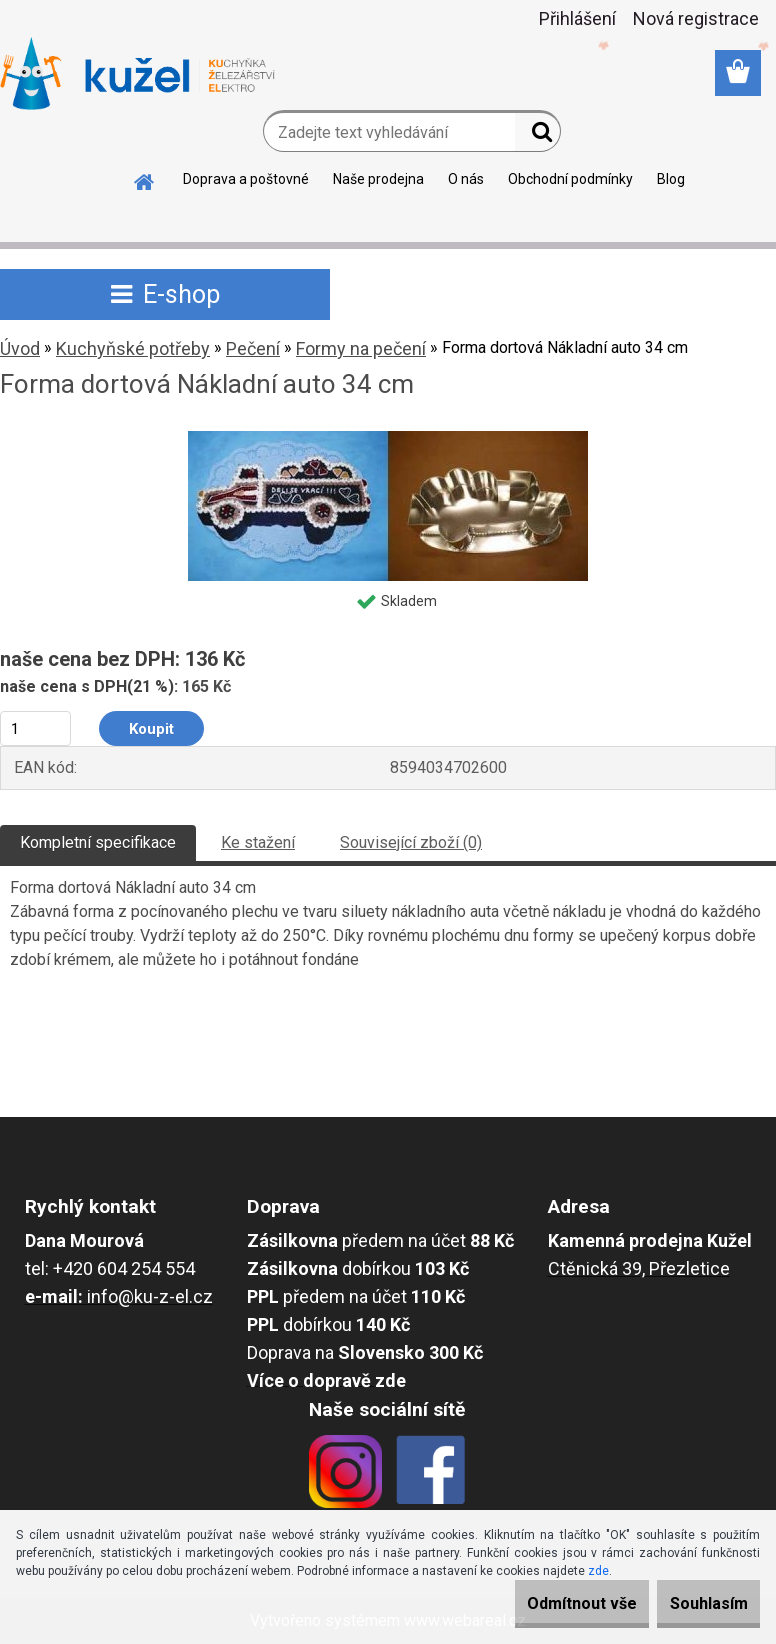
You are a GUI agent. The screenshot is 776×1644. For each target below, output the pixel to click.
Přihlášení (577, 18)
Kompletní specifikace (98, 842)
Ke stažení (258, 842)
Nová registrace (696, 18)
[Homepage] (145, 179)
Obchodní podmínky (570, 179)
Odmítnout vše (544, 1603)
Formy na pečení (361, 348)
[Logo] (137, 74)
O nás (466, 179)
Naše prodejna (378, 179)
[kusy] (35, 728)
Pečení (253, 348)
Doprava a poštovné (246, 179)
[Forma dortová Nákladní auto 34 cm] (388, 438)
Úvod (20, 348)
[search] (537, 136)
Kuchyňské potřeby (133, 348)
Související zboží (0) (411, 842)
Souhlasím (696, 1603)
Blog (671, 179)
